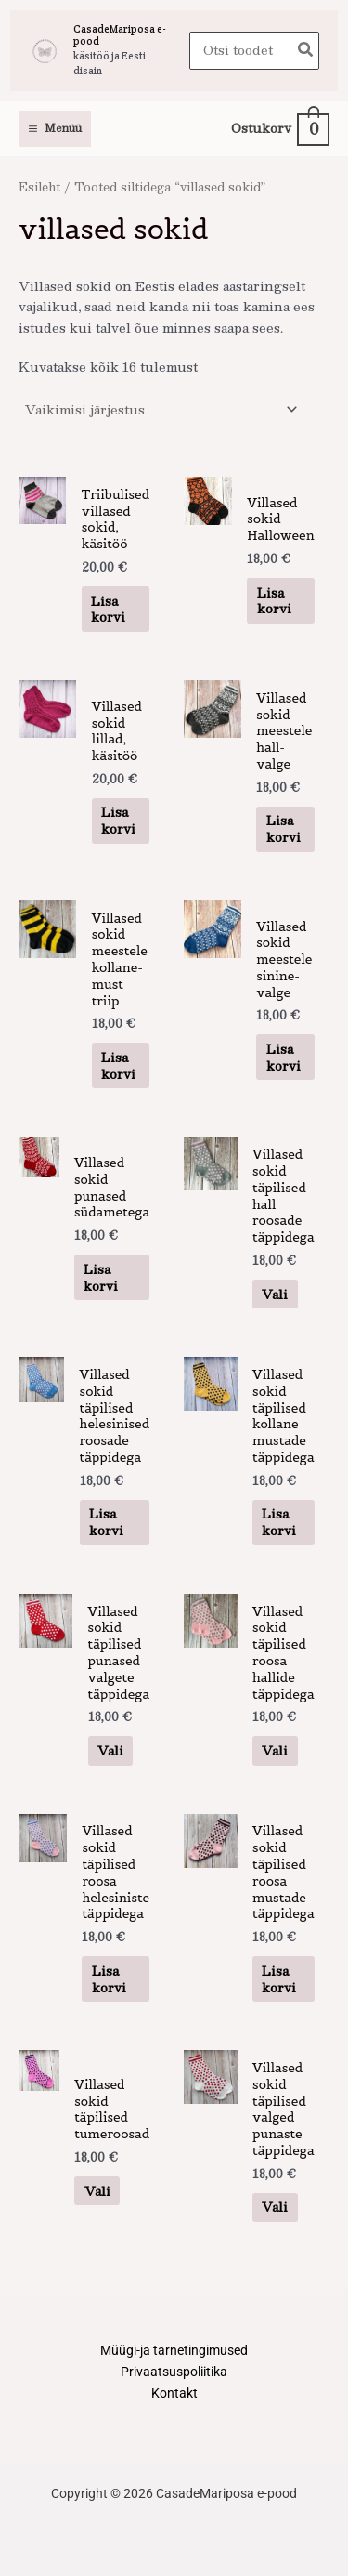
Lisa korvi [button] (108, 609)
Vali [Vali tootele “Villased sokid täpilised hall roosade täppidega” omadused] (275, 1294)
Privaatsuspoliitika (174, 2371)
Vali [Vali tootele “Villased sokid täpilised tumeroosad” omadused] (97, 2190)
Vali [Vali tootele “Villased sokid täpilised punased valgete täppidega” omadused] (110, 1750)
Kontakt (174, 2392)
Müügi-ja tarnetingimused (174, 2350)
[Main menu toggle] (55, 129)
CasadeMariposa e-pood (119, 34)
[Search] (306, 51)
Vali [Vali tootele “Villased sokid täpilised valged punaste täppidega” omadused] (275, 2206)
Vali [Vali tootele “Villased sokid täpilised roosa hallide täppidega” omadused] (275, 1750)
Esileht (39, 186)
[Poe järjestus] (161, 409)
